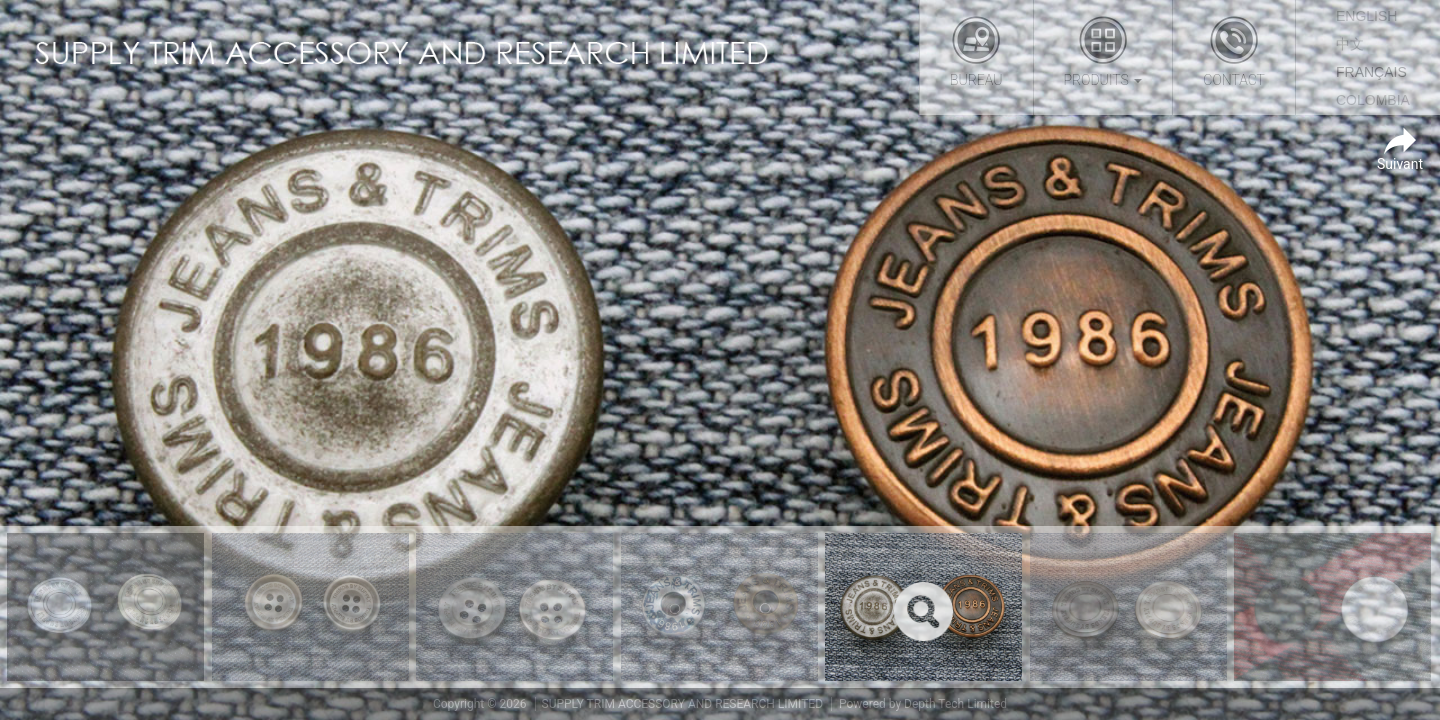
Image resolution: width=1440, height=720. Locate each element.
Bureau (976, 51)
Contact (1234, 51)
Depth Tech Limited (955, 704)
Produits (1103, 51)
